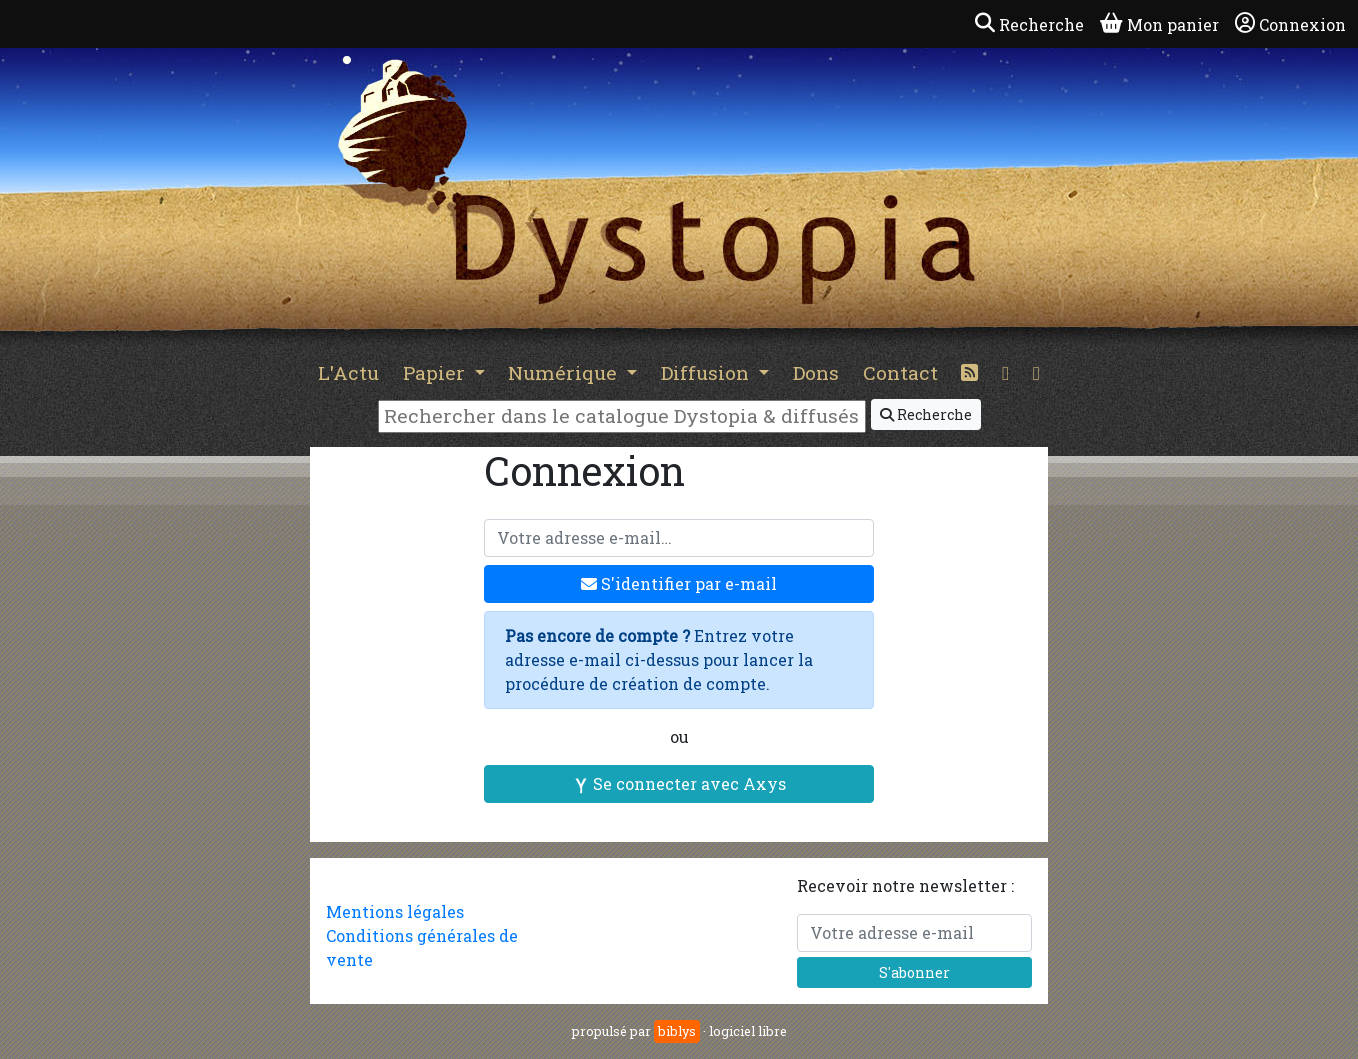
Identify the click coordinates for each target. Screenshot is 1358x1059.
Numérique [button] (565, 372)
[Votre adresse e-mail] (679, 538)
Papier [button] (436, 372)
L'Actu (348, 372)
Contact (900, 372)
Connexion (1290, 24)
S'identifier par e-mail (679, 583)
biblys (677, 1031)
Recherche (926, 414)
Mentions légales (395, 911)
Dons (816, 372)
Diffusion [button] (707, 372)
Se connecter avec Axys (679, 783)
